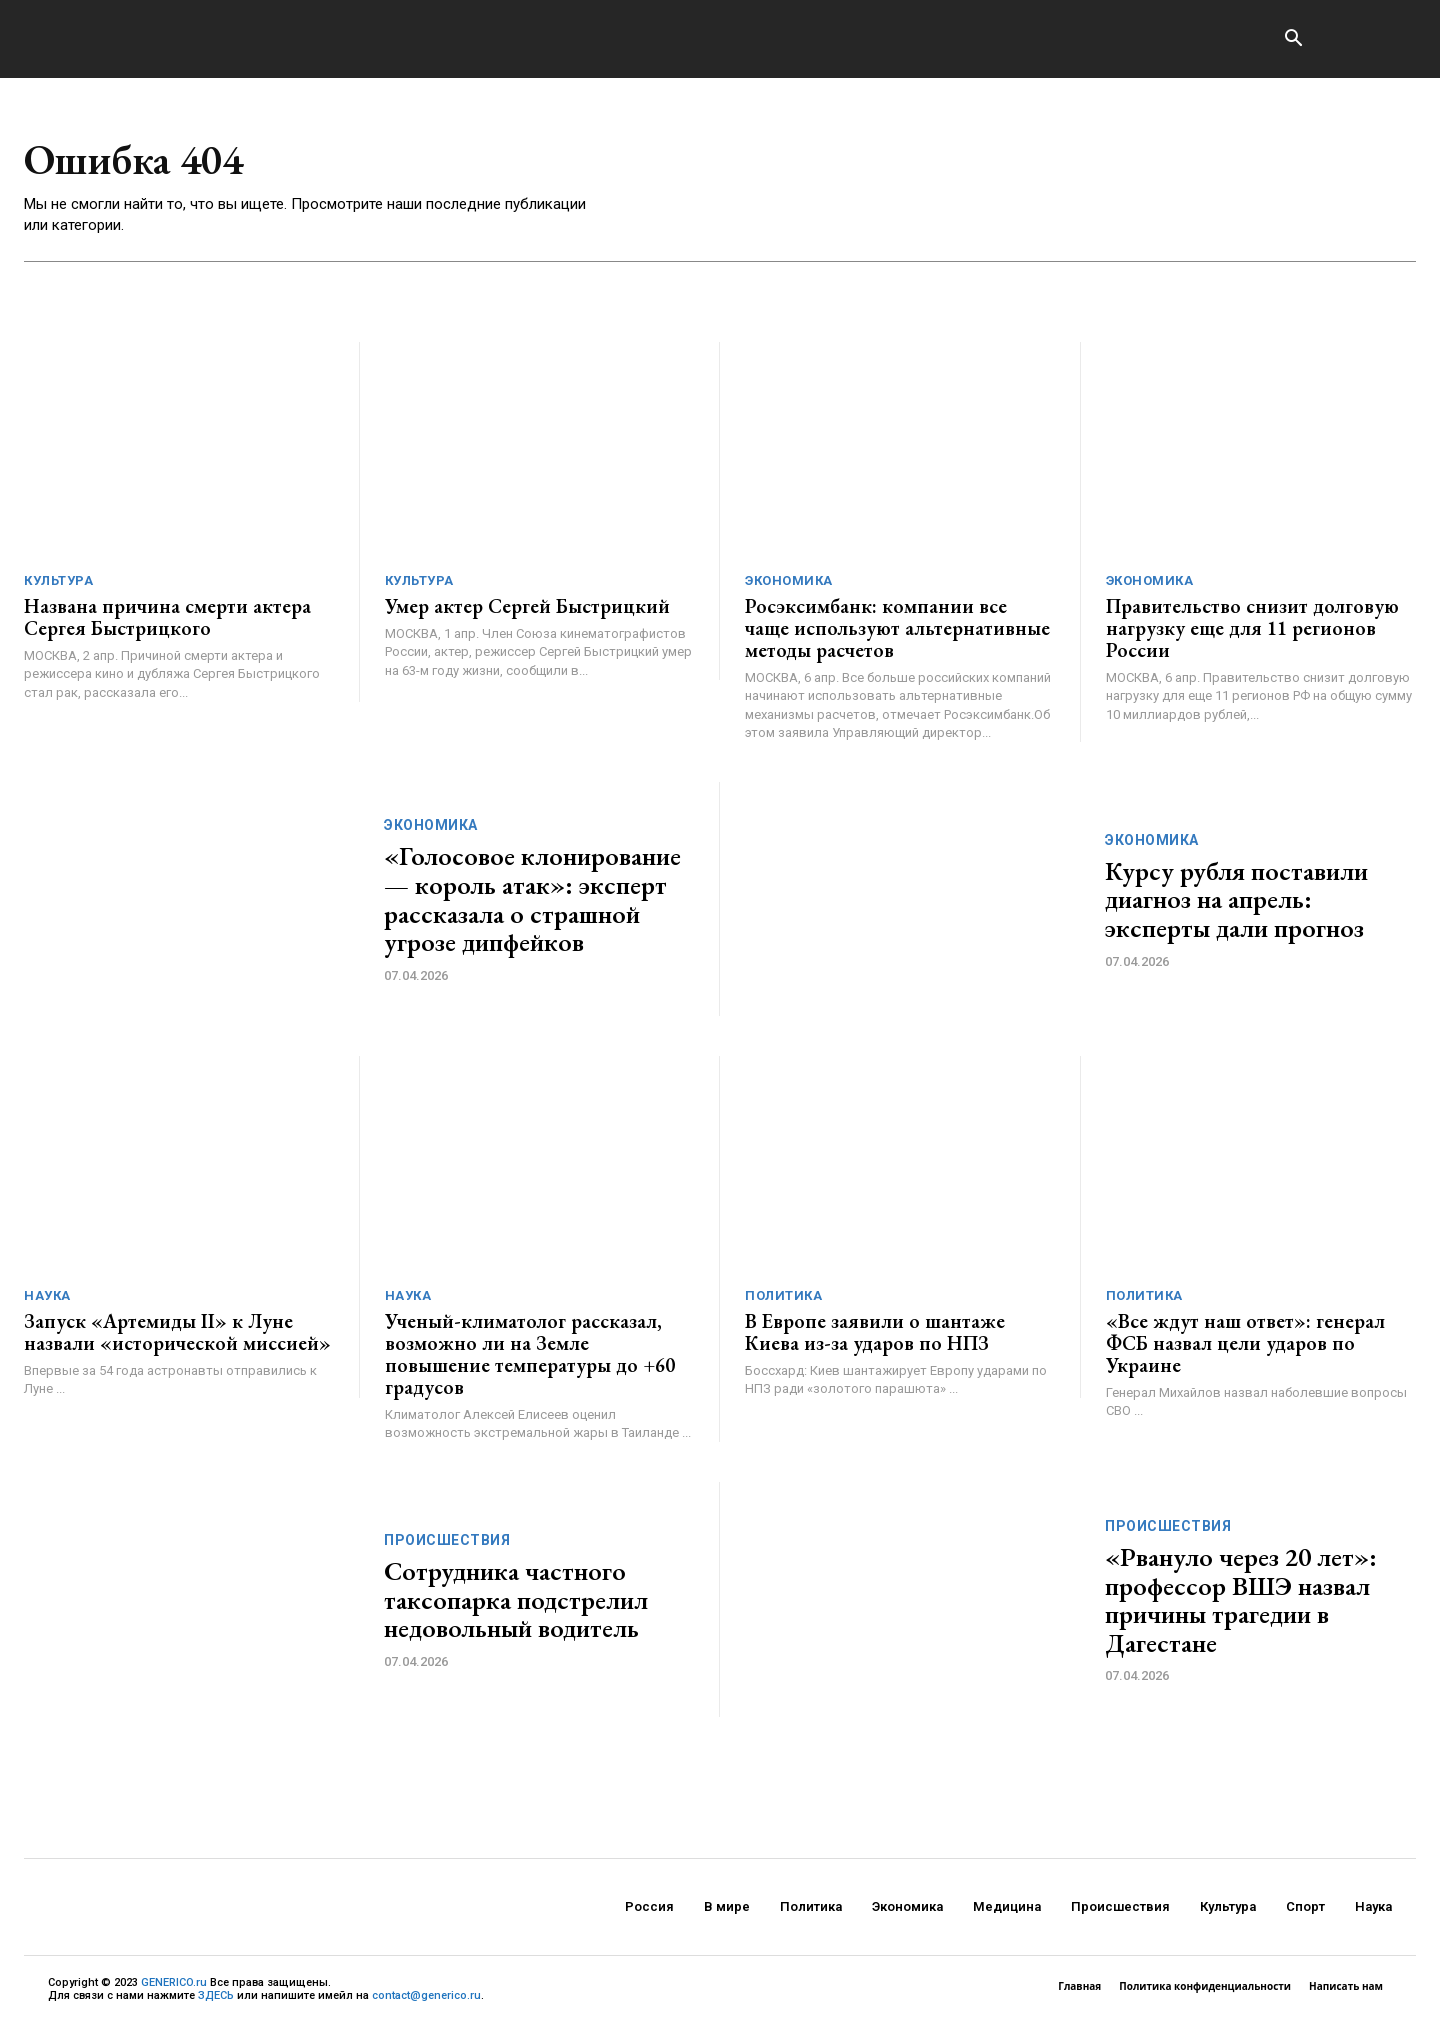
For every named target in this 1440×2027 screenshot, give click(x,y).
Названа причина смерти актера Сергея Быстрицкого (167, 618)
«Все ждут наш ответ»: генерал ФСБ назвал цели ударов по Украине (1245, 1344)
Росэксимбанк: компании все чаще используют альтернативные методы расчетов (897, 629)
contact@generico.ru (426, 1995)
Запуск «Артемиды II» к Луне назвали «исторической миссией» (177, 1333)
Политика (783, 1296)
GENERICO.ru (174, 1982)
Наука (47, 1296)
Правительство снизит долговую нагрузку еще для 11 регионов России (1252, 629)
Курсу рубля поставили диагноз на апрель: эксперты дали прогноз (1236, 899)
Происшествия (447, 1541)
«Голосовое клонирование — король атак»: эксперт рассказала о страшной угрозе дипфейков (532, 900)
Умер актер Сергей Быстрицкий (527, 607)
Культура (58, 581)
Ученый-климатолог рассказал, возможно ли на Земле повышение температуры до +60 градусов (530, 1355)
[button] (1293, 40)
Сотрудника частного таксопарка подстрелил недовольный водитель (516, 1600)
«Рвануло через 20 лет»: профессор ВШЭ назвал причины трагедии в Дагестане (1241, 1600)
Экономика (789, 581)
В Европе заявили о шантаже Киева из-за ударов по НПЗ (875, 1333)
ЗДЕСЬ (216, 1995)
